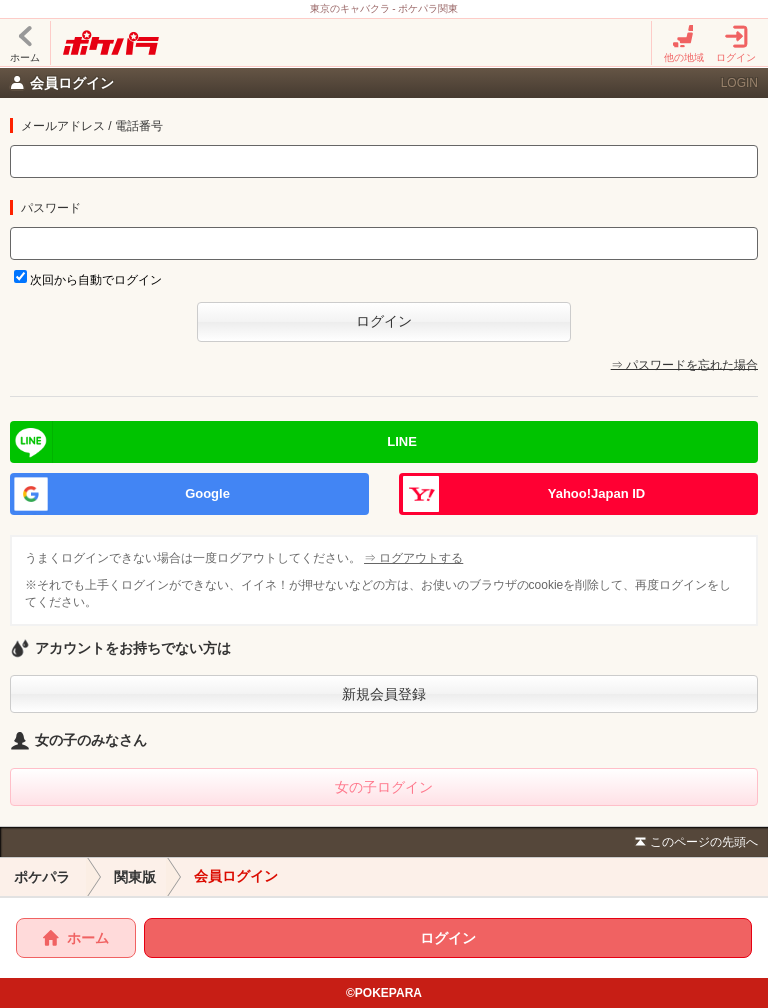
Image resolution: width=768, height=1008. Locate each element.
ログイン (736, 43)
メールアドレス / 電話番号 (92, 126)
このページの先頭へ (694, 843)
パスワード (51, 208)
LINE (402, 441)
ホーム (25, 43)
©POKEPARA (384, 993)
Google (207, 493)
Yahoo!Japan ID (597, 493)
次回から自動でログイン (96, 280)
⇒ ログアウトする (415, 558)
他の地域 (684, 43)
